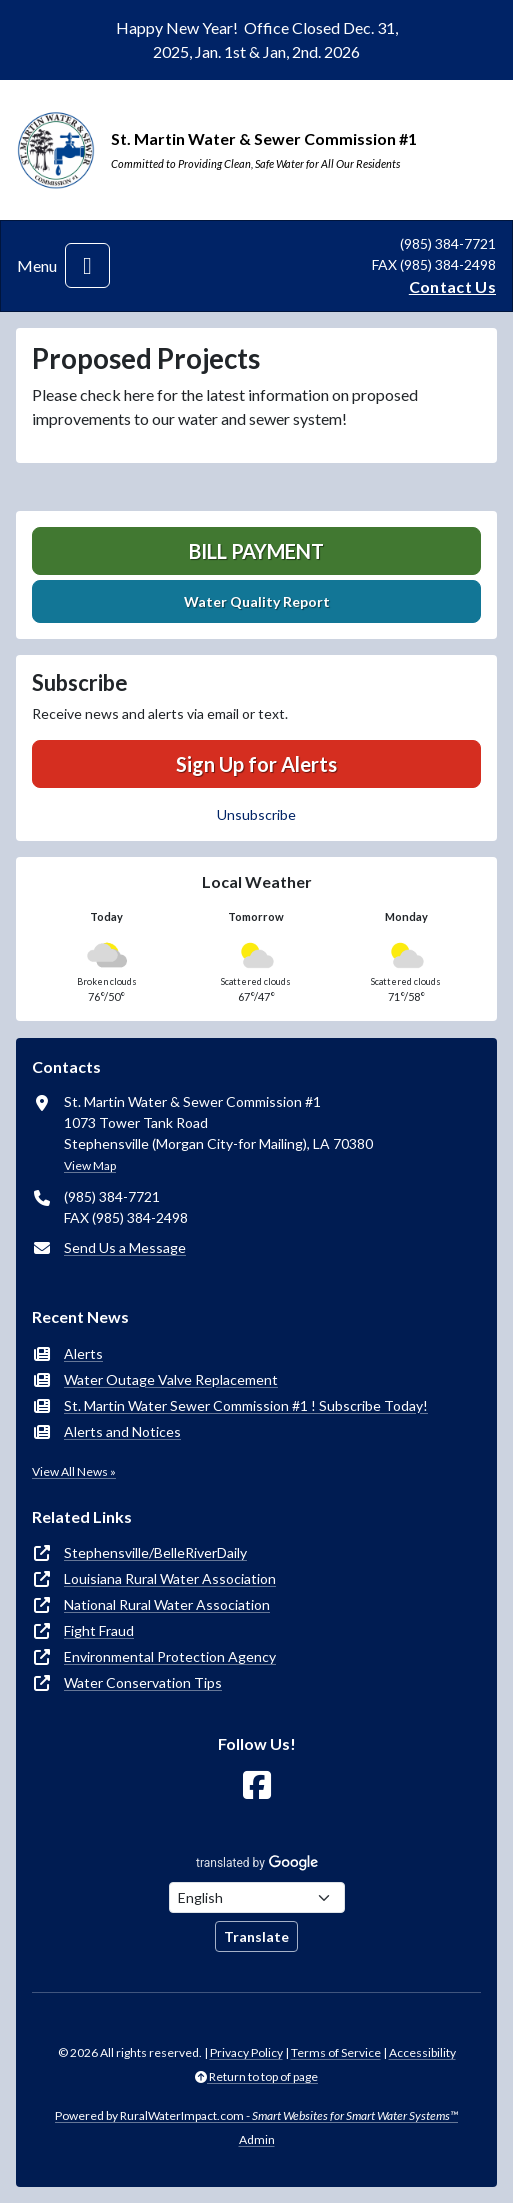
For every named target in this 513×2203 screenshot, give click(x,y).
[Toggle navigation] (87, 265)
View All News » (74, 1471)
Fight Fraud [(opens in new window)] (99, 1630)
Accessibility (422, 2052)
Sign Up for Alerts (256, 764)
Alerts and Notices (122, 1431)
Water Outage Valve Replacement (171, 1379)
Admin (257, 2139)
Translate (256, 1936)
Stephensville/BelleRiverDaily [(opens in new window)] (155, 1552)
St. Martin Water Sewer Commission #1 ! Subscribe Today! (246, 1405)
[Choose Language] (257, 1897)
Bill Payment (256, 551)
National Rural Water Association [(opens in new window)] (167, 1604)
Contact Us (452, 286)
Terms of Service (336, 2052)
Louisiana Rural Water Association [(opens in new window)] (170, 1578)
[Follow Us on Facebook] (257, 1785)
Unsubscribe (256, 814)
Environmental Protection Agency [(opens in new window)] (170, 1656)
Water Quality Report (257, 601)
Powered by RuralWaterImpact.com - (256, 2115)
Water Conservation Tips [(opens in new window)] (143, 1682)
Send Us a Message (125, 1247)
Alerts (83, 1353)
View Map (90, 1165)
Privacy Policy (246, 2052)
